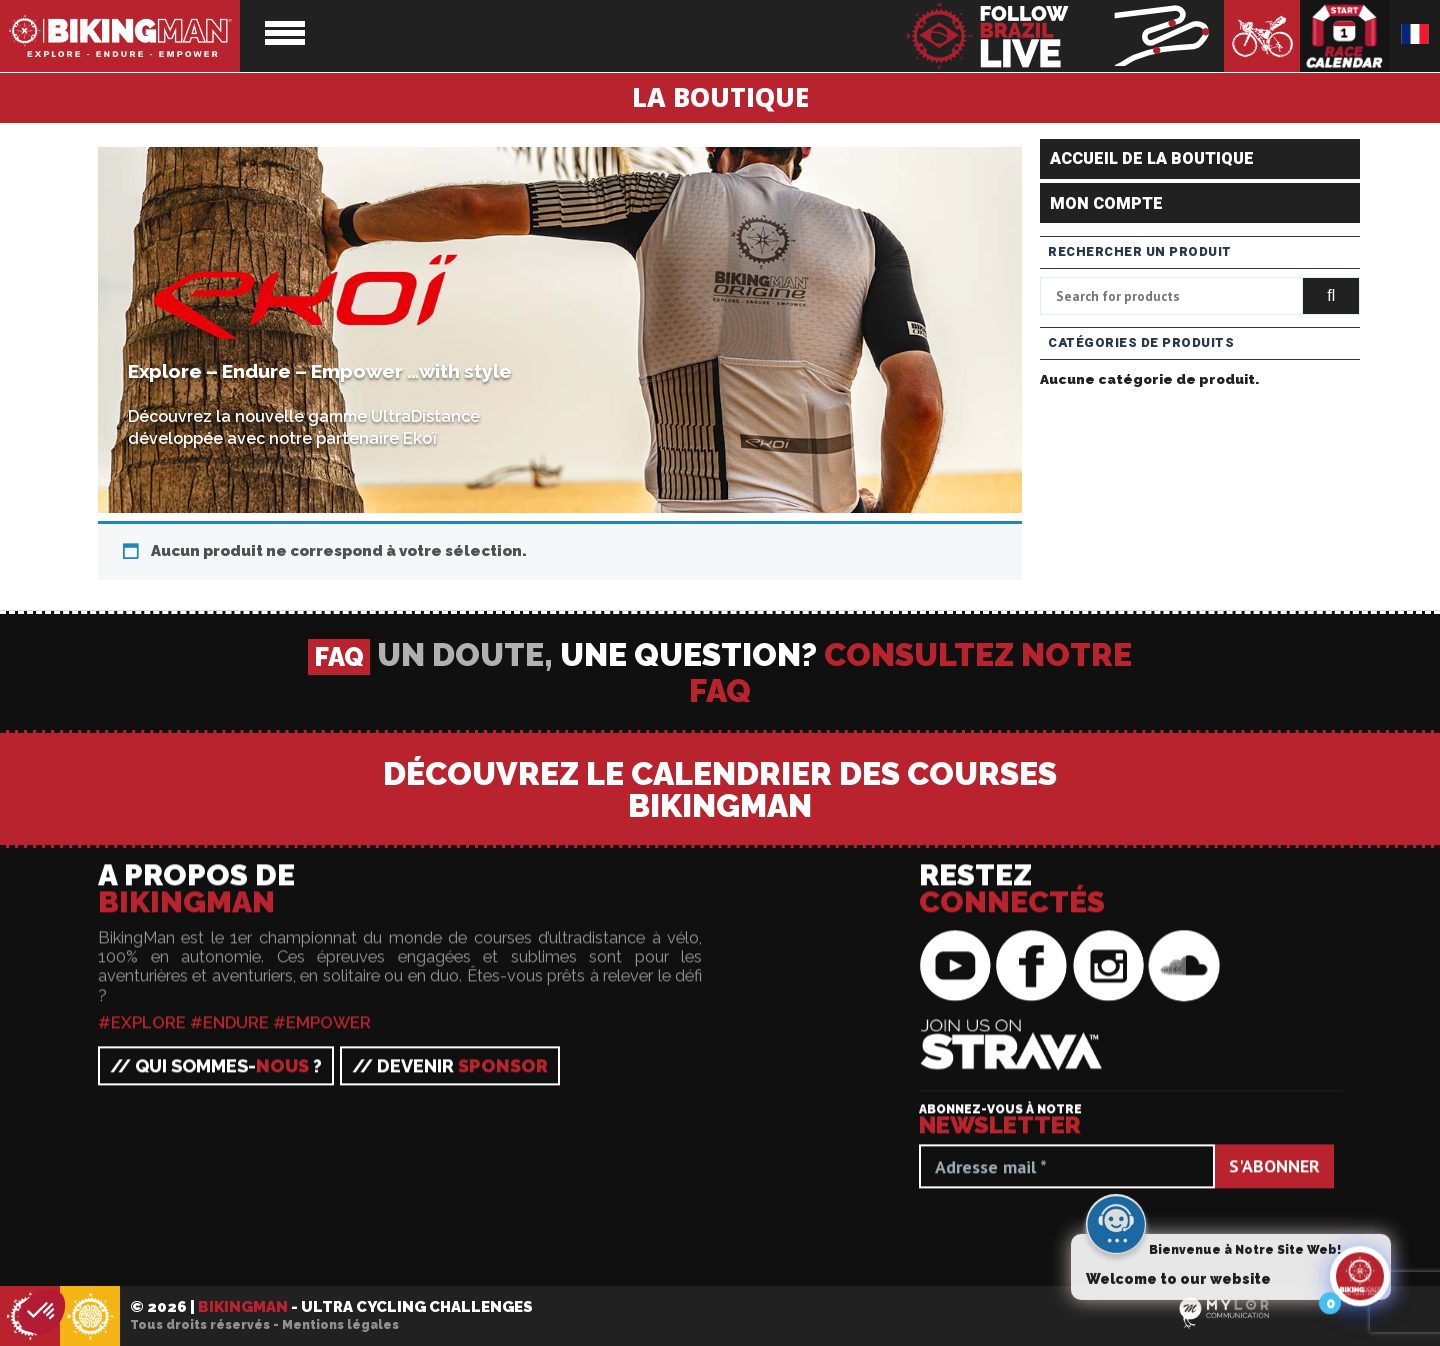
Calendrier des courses (1345, 36)
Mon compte (1106, 204)
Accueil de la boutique (1152, 159)
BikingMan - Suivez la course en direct (1064, 36)
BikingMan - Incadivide (90, 1317)
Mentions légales (340, 1325)
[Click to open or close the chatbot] (1360, 1282)
